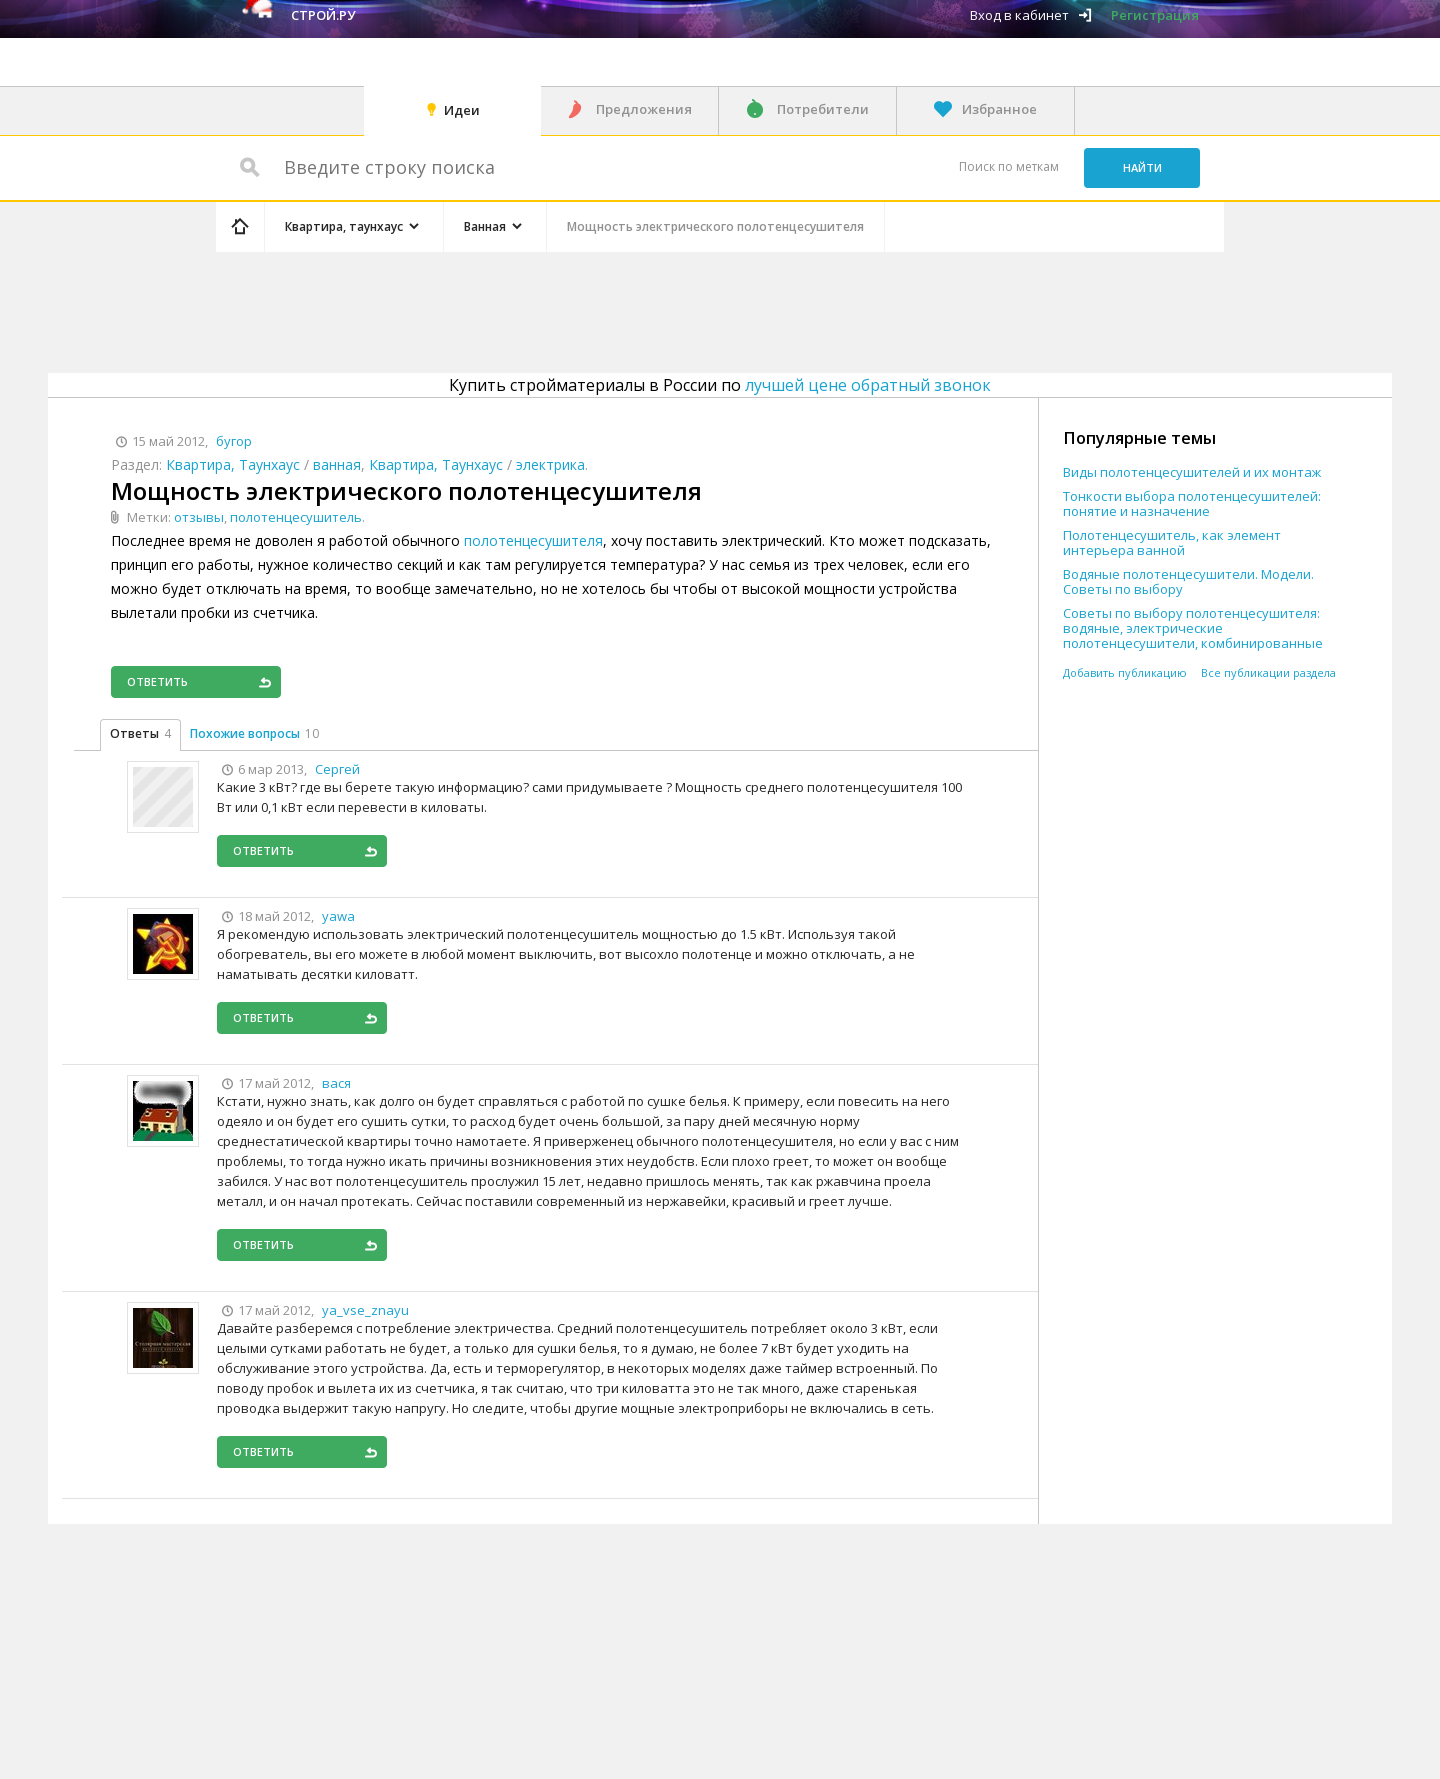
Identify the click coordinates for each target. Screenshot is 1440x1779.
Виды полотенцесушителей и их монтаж (1192, 472)
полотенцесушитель (296, 517)
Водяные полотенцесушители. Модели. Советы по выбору (1188, 582)
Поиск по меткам (1009, 166)
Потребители (823, 109)
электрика (550, 464)
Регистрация (1155, 15)
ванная (337, 464)
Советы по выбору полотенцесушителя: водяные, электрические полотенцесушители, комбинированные (1193, 628)
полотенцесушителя (533, 540)
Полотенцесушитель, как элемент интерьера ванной (1172, 543)
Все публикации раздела (1268, 672)
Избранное (999, 109)
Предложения (644, 109)
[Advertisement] (594, 309)
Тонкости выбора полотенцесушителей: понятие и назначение (1192, 504)
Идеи (462, 110)
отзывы (199, 517)
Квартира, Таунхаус (233, 464)
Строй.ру (323, 15)
